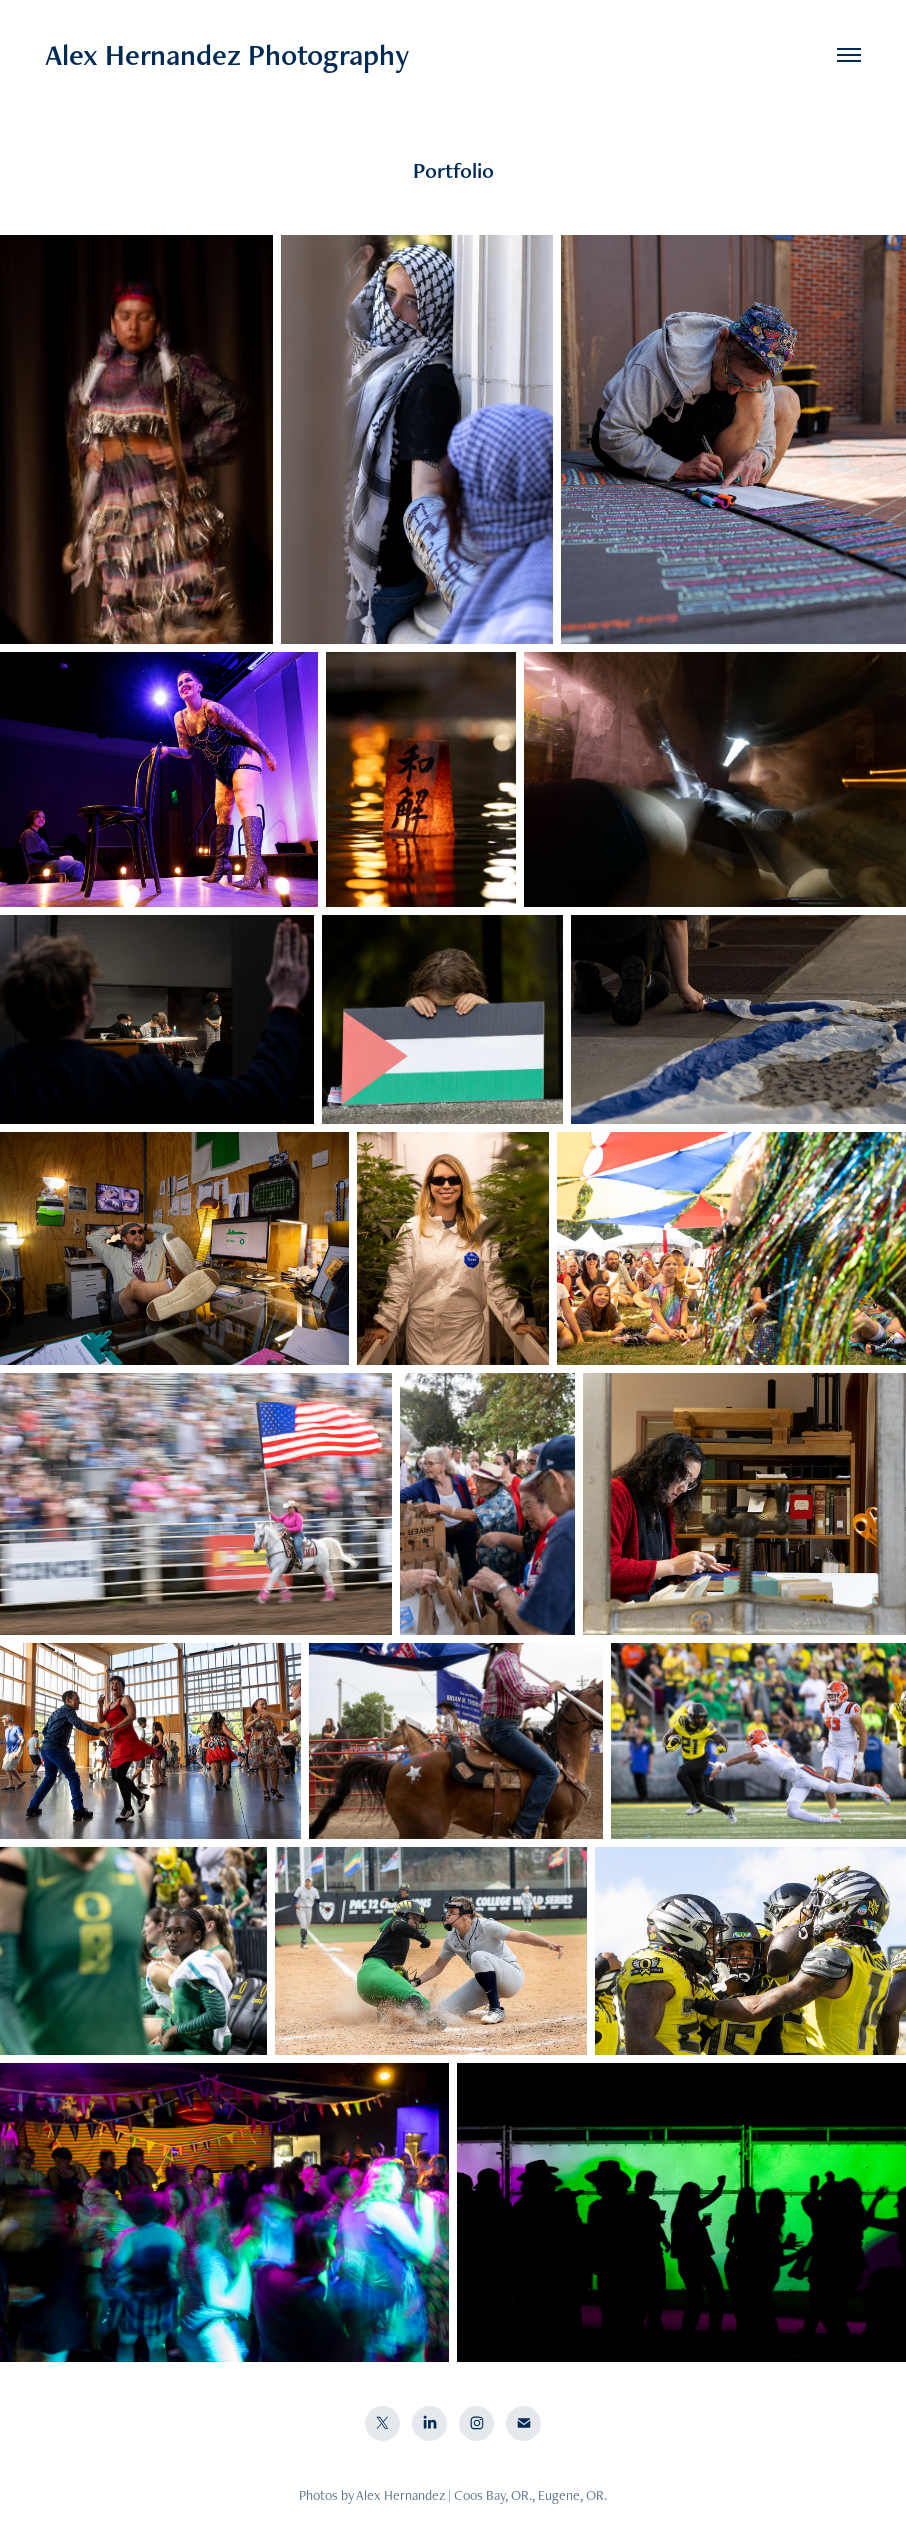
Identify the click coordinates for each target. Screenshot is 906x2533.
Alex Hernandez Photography (227, 54)
